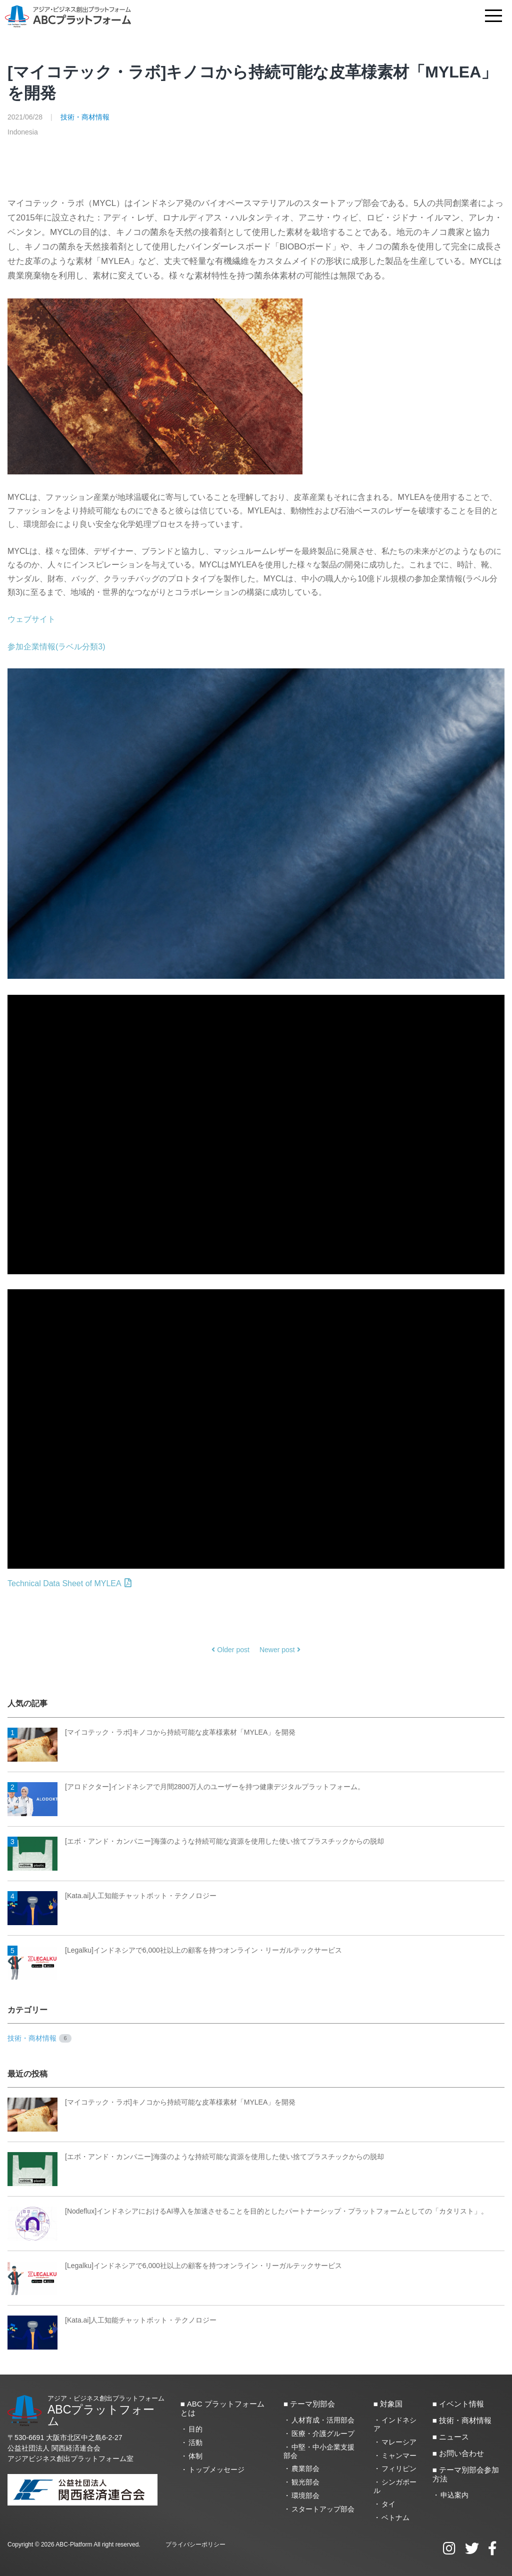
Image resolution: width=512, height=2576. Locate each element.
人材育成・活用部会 (323, 2420)
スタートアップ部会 (323, 2509)
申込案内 (454, 2495)
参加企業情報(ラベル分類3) (57, 646)
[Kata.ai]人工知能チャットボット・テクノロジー (112, 1896)
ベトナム (396, 2518)
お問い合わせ (461, 2453)
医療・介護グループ (323, 2434)
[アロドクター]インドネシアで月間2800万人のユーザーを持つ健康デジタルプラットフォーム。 (186, 1787)
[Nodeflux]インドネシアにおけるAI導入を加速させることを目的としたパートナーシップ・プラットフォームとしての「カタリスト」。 (248, 2212)
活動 (195, 2443)
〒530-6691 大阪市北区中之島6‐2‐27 (65, 2438)
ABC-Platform (74, 2544)
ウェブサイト (32, 619)
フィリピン (399, 2469)
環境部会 (306, 2496)
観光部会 (306, 2482)
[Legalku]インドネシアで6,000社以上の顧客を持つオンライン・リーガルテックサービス (175, 1951)
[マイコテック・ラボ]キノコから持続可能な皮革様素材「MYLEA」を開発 (152, 1733)
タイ (389, 2504)
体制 (195, 2456)
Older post (230, 1650)
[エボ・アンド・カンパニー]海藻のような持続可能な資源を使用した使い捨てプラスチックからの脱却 (196, 1842)
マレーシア (399, 2442)
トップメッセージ (216, 2470)
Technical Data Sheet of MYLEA (70, 1583)
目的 (195, 2429)
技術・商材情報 (85, 117)
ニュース (454, 2437)
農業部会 (306, 2469)
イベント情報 (461, 2404)
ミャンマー (399, 2456)
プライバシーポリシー (196, 2544)
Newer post (280, 1650)
